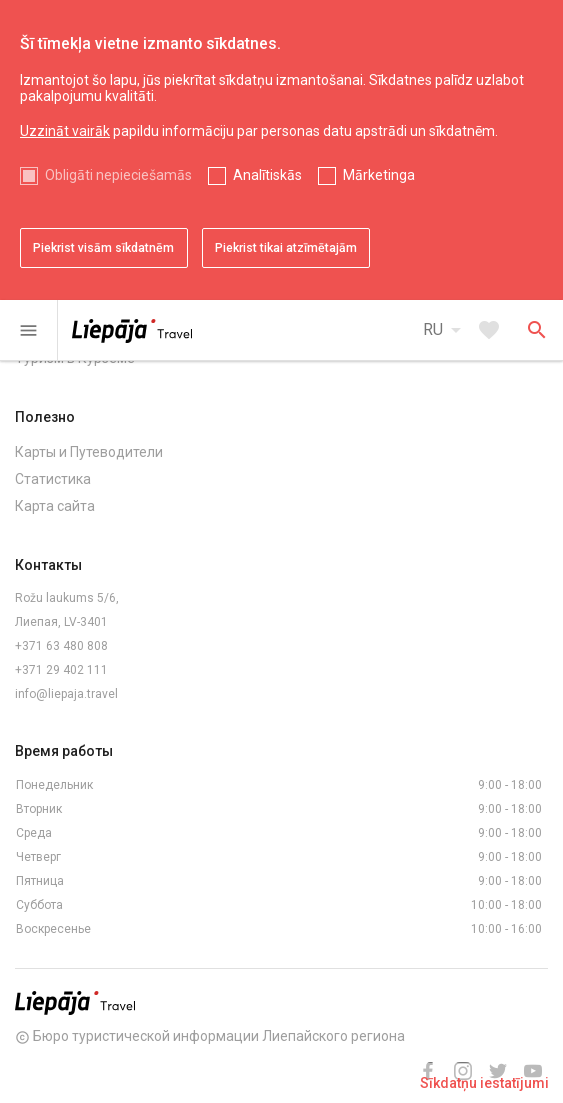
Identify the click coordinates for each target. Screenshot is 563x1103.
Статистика (53, 479)
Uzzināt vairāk (65, 131)
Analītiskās (267, 175)
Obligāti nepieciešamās (118, 175)
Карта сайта (55, 506)
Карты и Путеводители (89, 452)
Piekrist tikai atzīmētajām (286, 248)
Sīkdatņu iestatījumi (484, 1083)
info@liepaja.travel (66, 694)
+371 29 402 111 (61, 670)
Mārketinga (379, 175)
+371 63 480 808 (61, 646)
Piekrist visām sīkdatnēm (103, 248)
